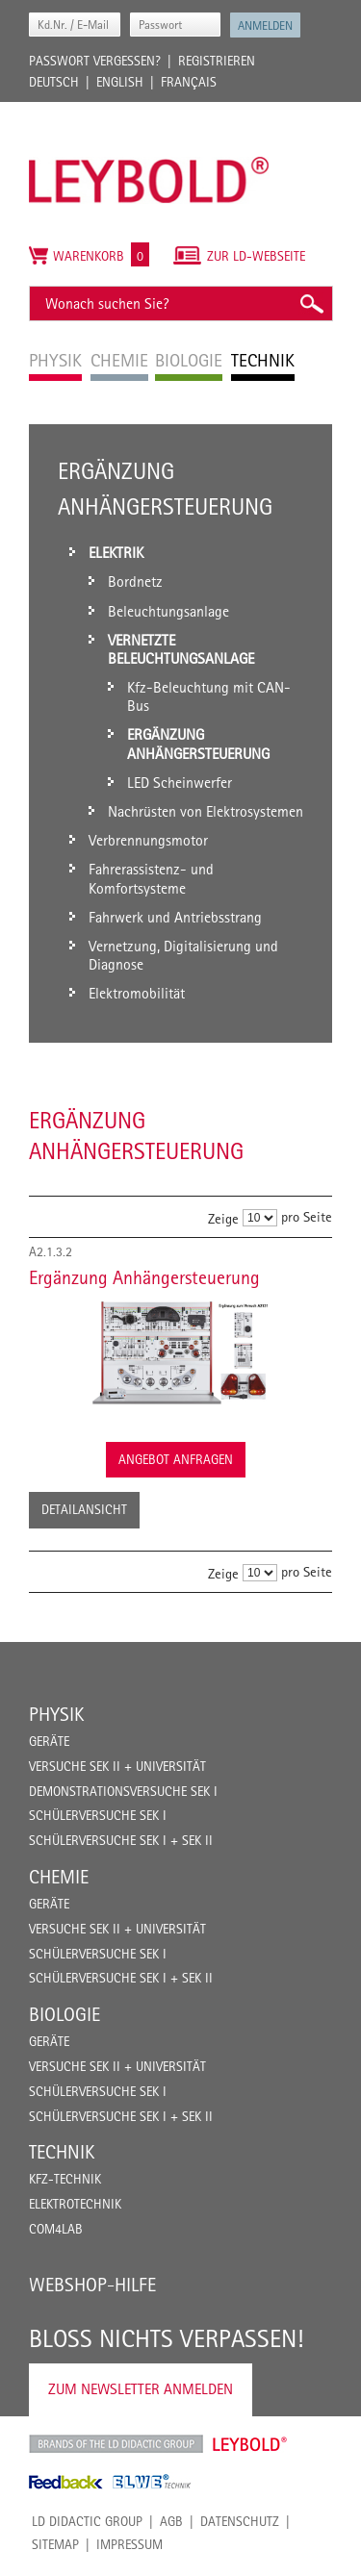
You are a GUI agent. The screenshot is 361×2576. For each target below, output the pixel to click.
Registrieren (216, 60)
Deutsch (54, 81)
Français (189, 81)
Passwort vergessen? (95, 60)
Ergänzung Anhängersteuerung (144, 1277)
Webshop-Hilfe (92, 2284)
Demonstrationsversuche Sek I (123, 1791)
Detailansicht (84, 1509)
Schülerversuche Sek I (98, 1815)
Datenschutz (239, 2521)
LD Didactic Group (87, 2521)
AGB (171, 2521)
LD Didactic (116, 2444)
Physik (56, 1714)
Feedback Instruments (66, 2481)
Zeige (223, 1218)
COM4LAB (56, 2228)
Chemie (59, 1876)
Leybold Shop (250, 2444)
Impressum (129, 2544)
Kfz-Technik (65, 2178)
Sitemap (55, 2544)
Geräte (49, 1741)
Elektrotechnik (75, 2203)
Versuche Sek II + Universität (117, 1766)
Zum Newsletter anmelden (140, 2389)
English (119, 81)
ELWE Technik (152, 2481)
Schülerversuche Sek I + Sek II (121, 1840)
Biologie (64, 2014)
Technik (61, 2151)
